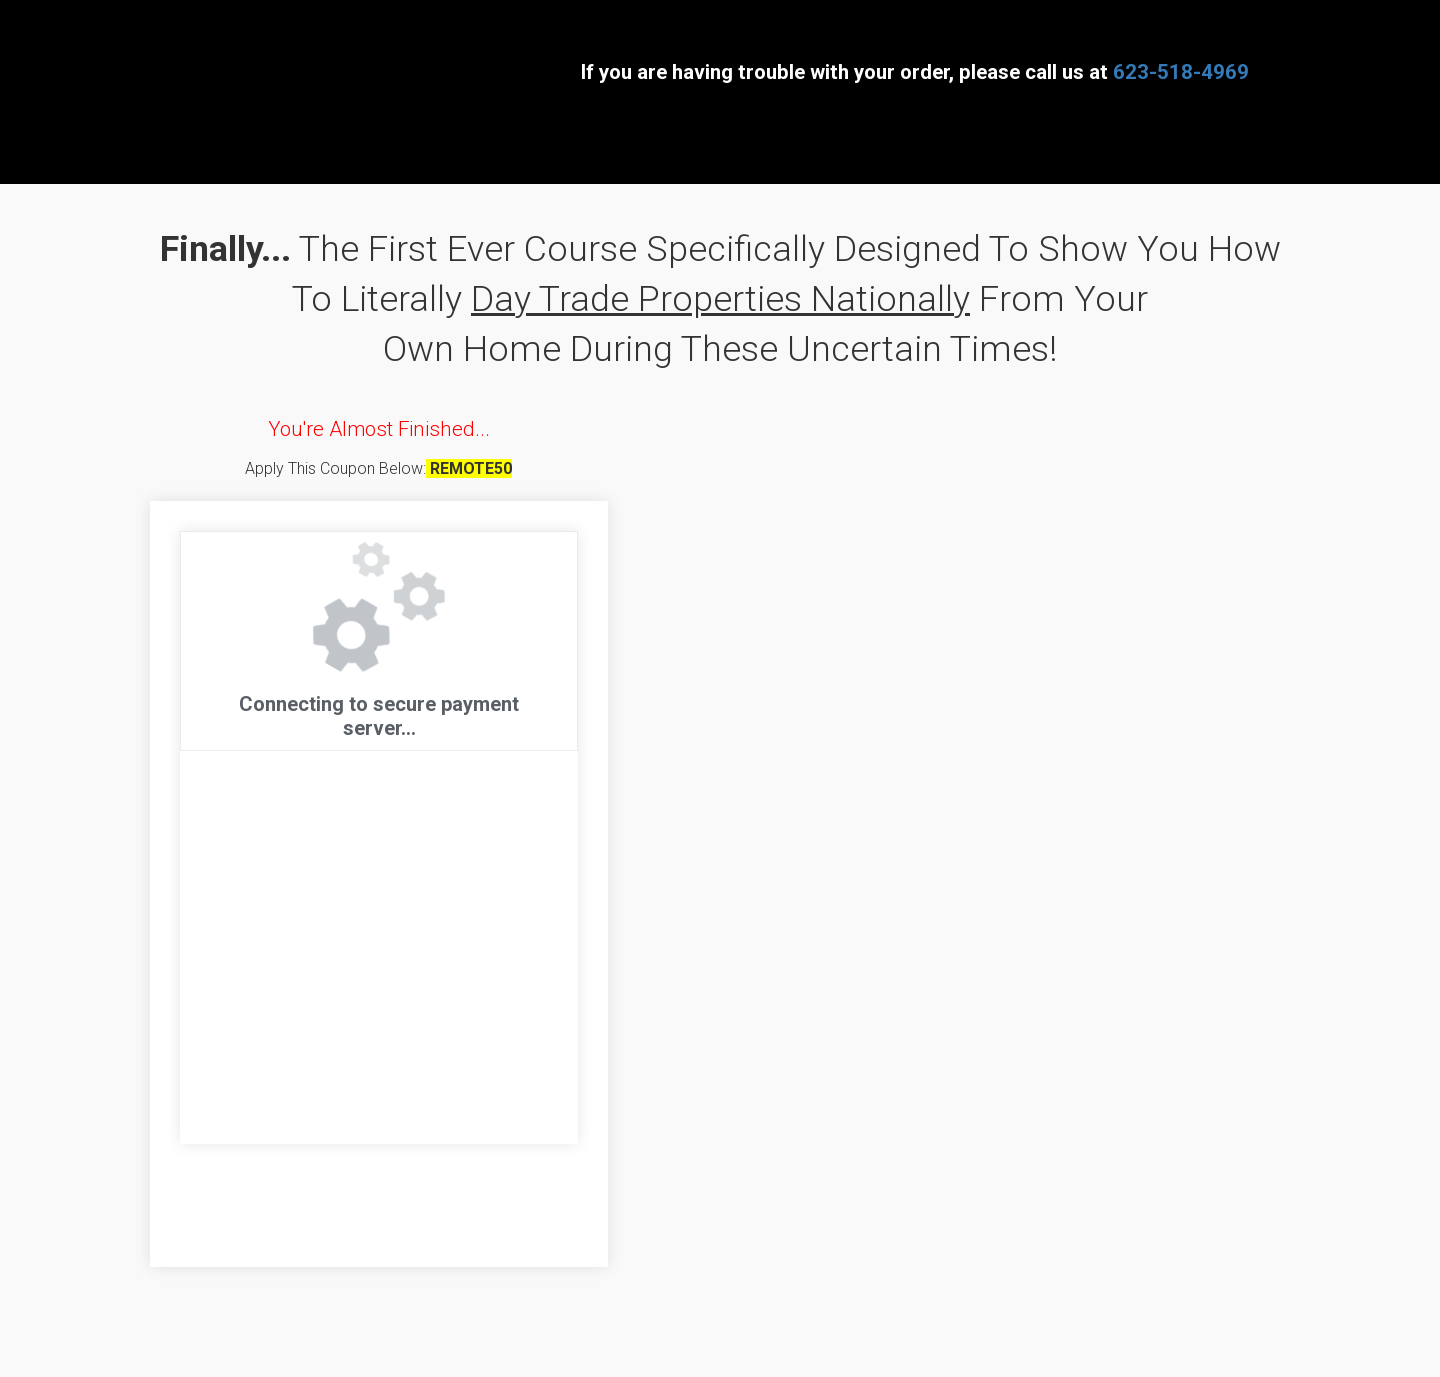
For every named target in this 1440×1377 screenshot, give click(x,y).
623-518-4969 (1181, 72)
